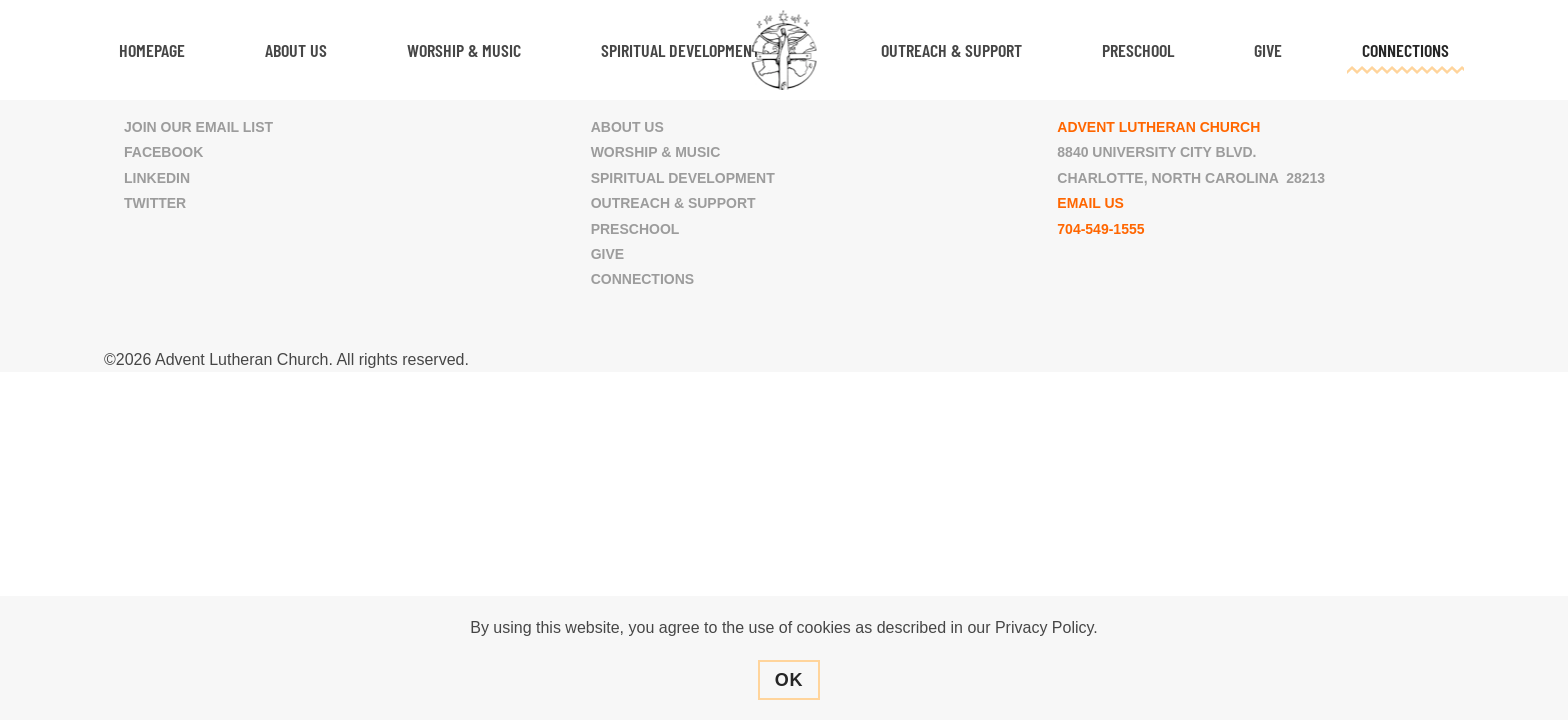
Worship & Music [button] (464, 50)
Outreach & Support (673, 203)
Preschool (1138, 50)
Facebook (163, 152)
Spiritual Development (683, 178)
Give (607, 254)
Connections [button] (1405, 50)
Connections (642, 279)
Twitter (155, 203)
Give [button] (1268, 50)
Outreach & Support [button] (951, 50)
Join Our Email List (198, 127)
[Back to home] (784, 50)
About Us (627, 127)
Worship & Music (656, 152)
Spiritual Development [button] (680, 50)
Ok (789, 680)
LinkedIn (157, 178)
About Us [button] (296, 50)
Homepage (152, 50)
